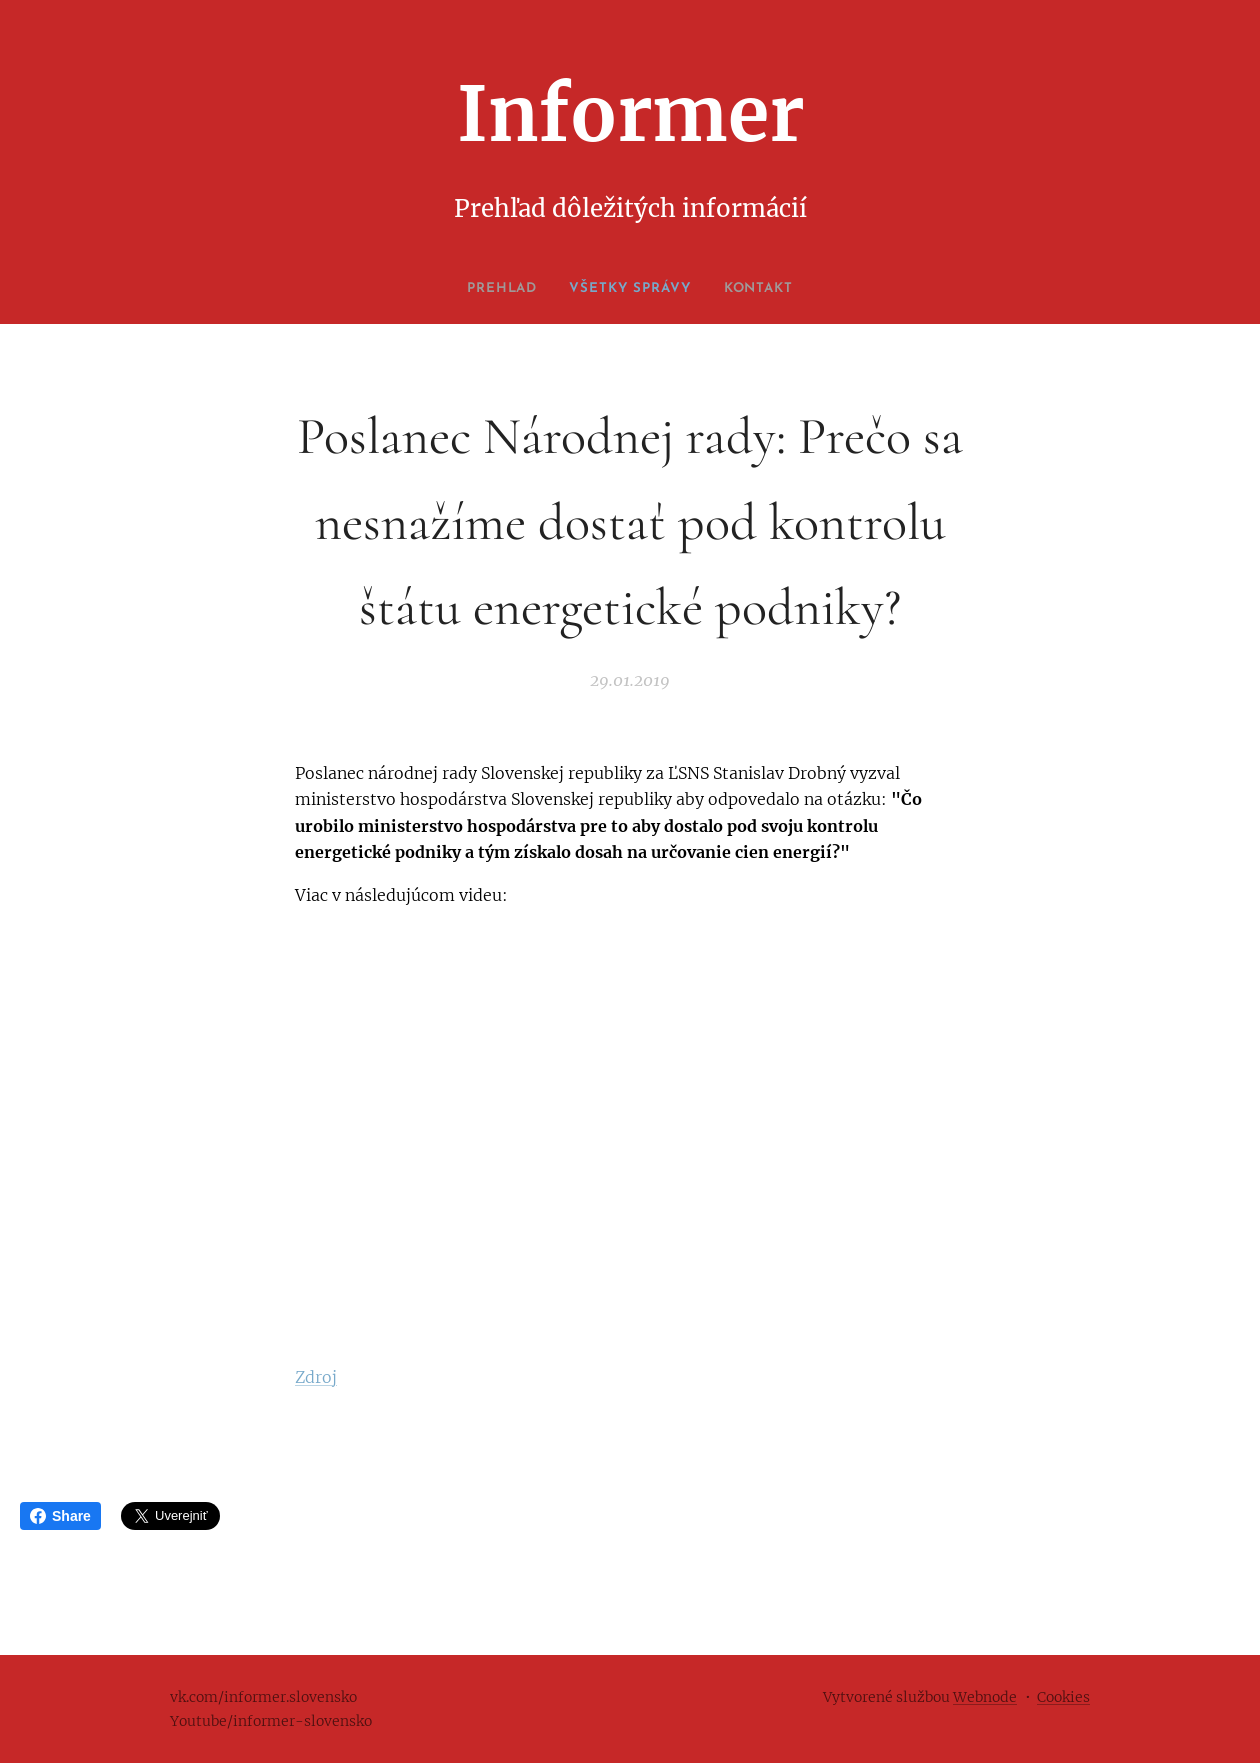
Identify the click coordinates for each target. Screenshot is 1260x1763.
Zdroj (316, 1376)
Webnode (985, 1697)
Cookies (1063, 1697)
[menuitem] (494, 289)
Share (60, 1516)
